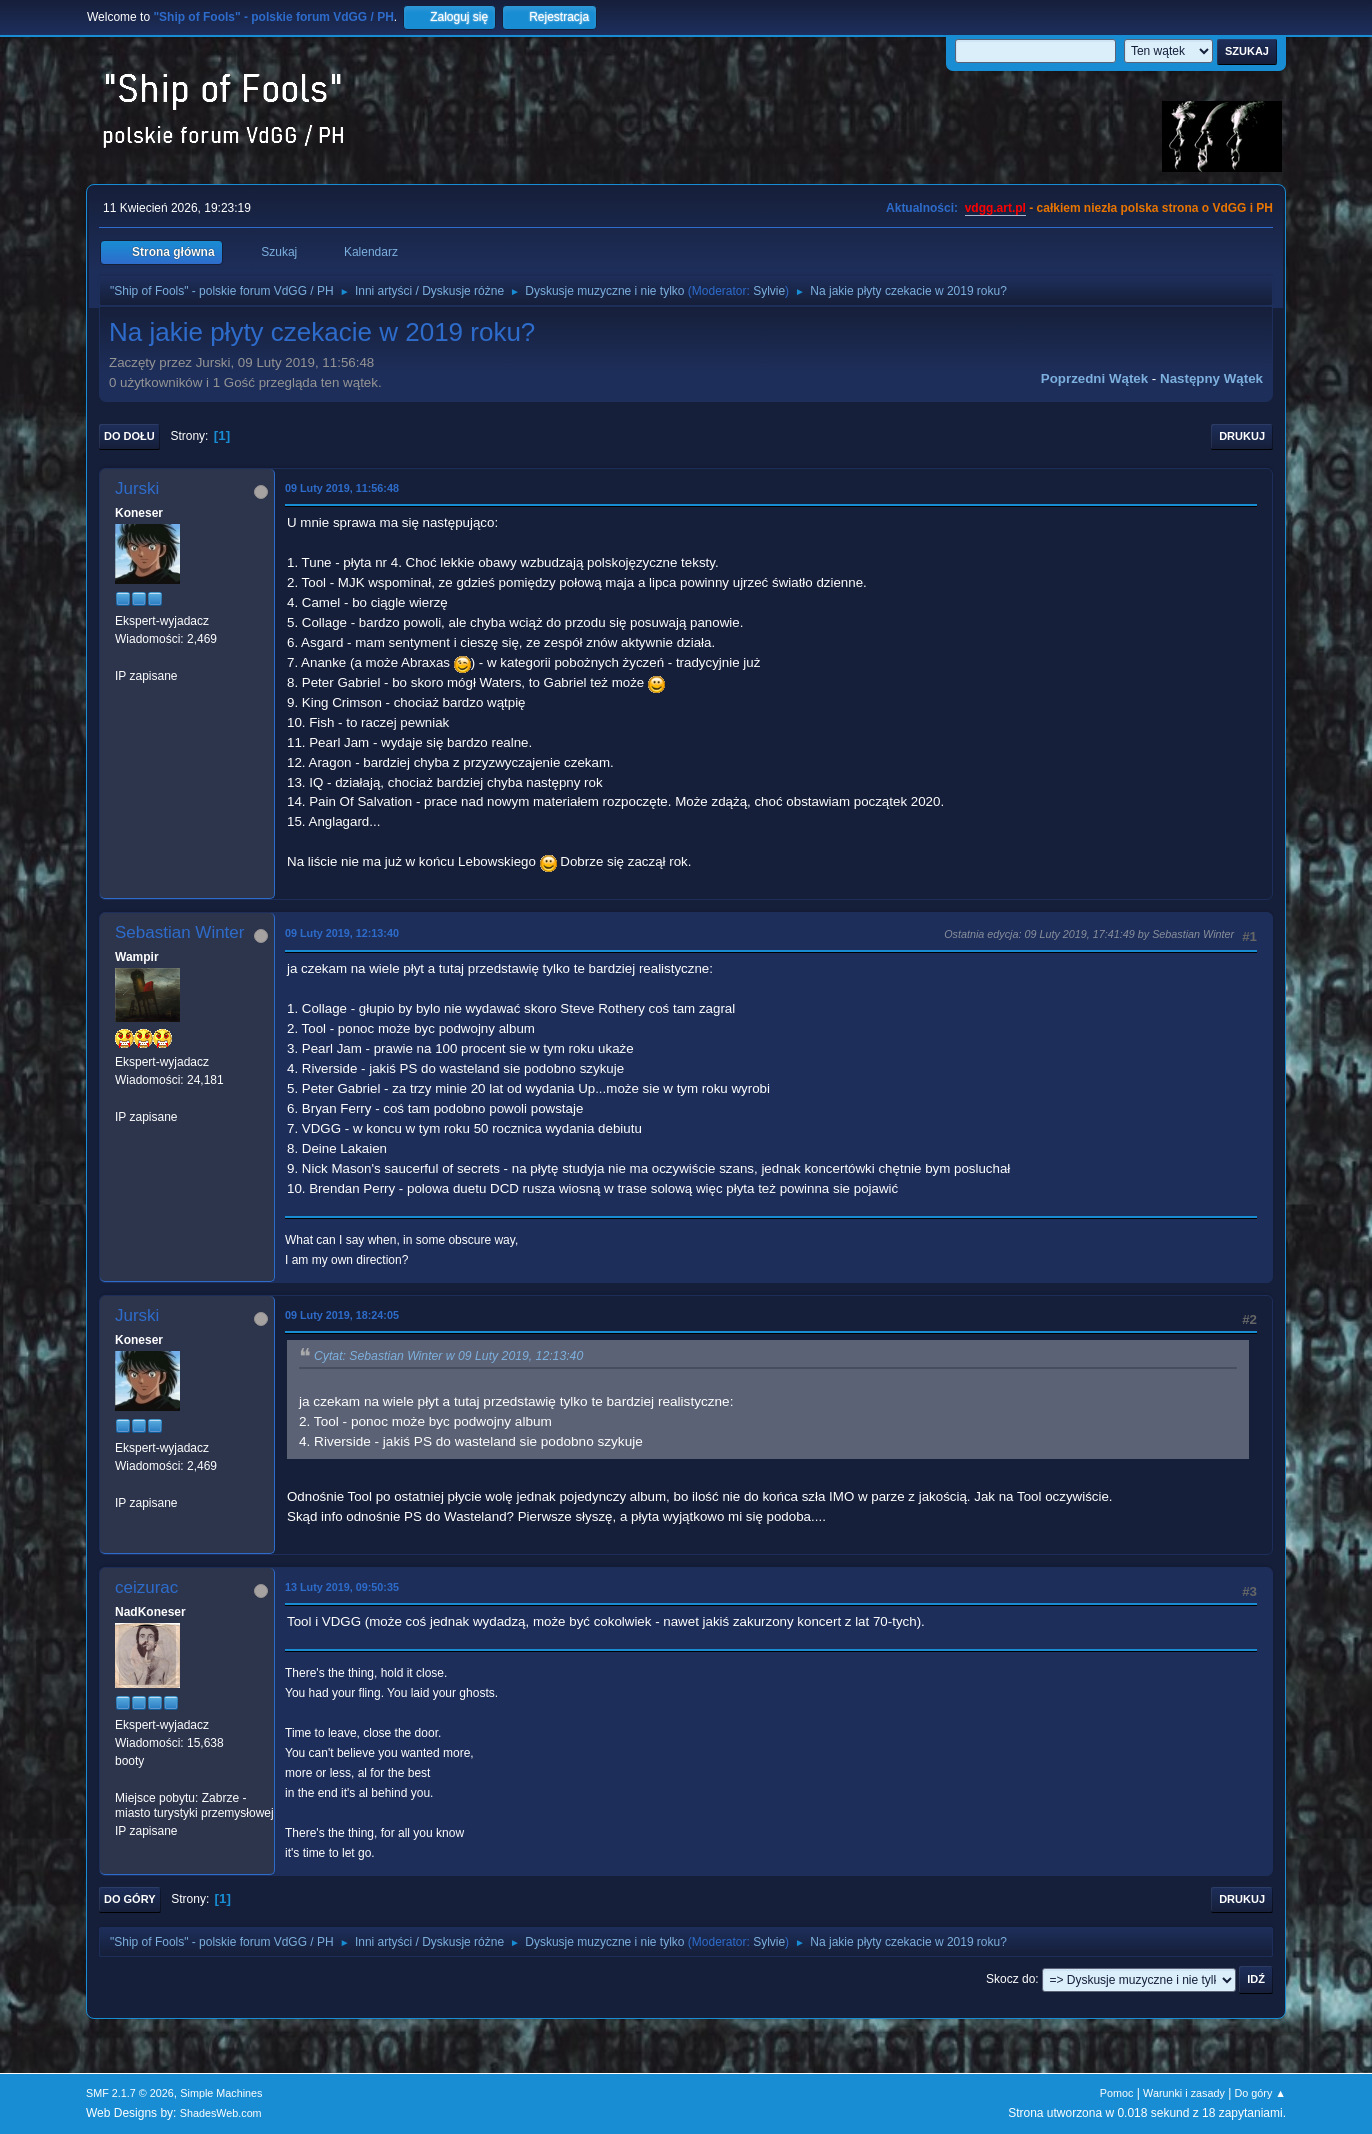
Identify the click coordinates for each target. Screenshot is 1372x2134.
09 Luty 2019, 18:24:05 (342, 1315)
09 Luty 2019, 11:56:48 (342, 488)
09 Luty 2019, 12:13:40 (342, 933)
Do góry (130, 1899)
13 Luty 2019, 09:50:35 (342, 1587)
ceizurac (146, 1587)
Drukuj (1242, 436)
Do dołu (129, 436)
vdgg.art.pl (995, 208)
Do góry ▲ (1260, 2093)
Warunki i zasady (1184, 2093)
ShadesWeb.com (221, 2113)
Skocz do (1010, 1979)
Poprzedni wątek (1094, 378)
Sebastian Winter (179, 932)
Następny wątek (1211, 378)
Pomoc (1117, 2093)
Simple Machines (221, 2093)
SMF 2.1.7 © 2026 (130, 2093)
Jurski (137, 488)
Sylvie (769, 291)
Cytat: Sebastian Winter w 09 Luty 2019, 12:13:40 (448, 1356)
